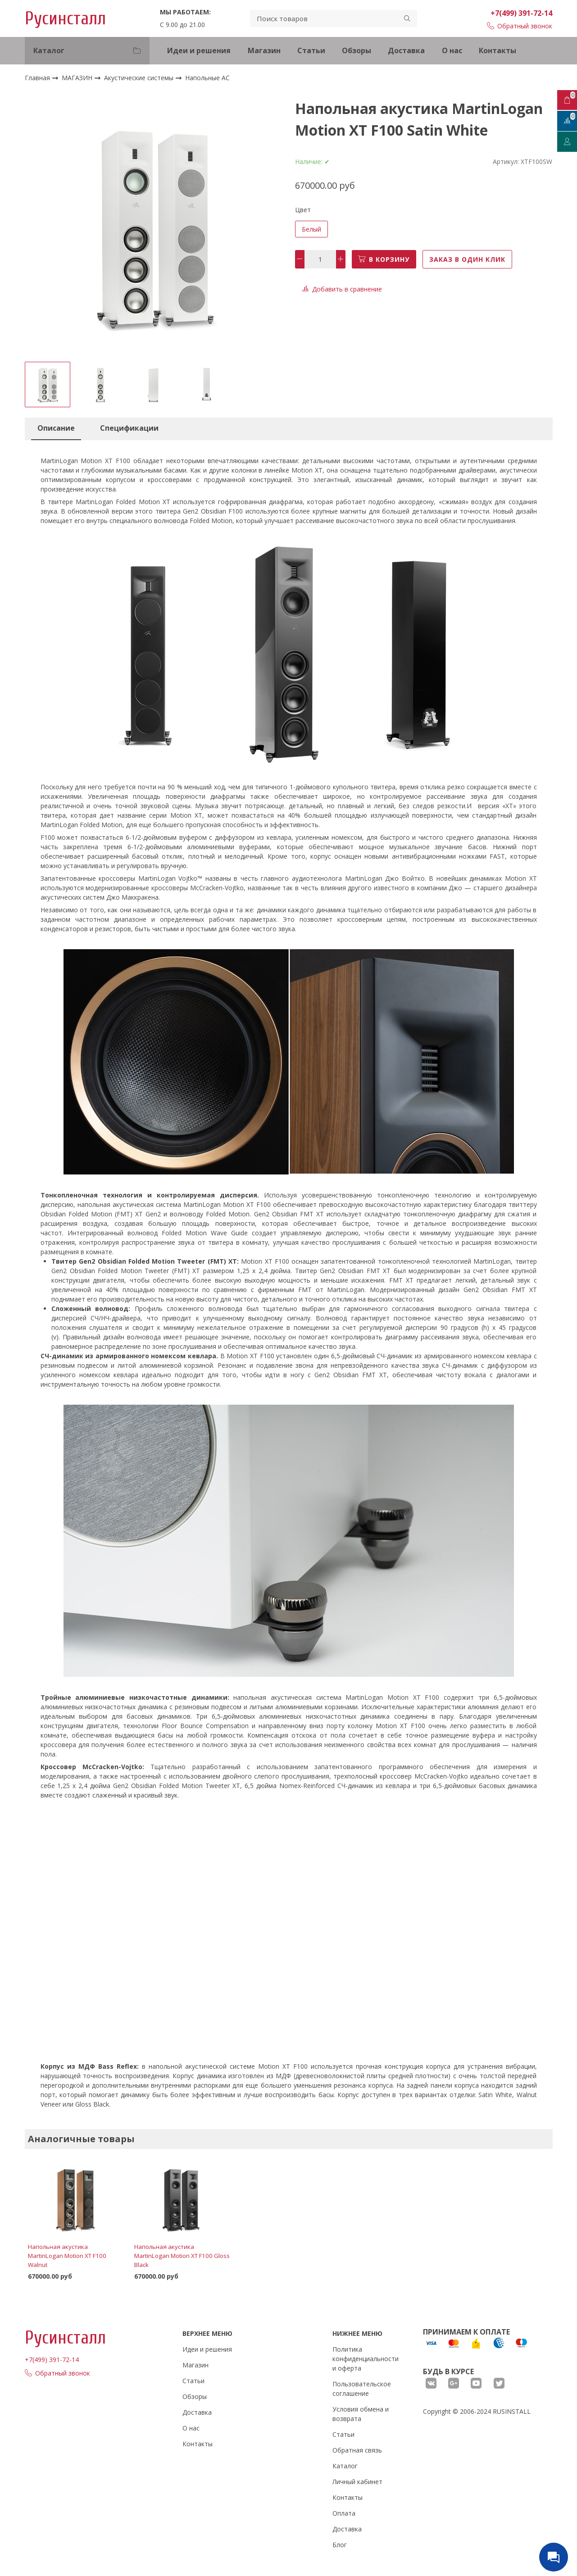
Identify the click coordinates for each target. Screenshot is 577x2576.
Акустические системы (139, 77)
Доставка (406, 50)
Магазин (264, 50)
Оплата (343, 2513)
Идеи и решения (199, 50)
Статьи (311, 50)
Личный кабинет (357, 2481)
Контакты (497, 50)
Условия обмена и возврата (360, 2414)
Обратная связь (357, 2450)
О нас (452, 50)
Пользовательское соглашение (361, 2389)
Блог (339, 2544)
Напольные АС (207, 78)
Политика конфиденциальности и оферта (365, 2358)
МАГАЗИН (78, 77)
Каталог (345, 2466)
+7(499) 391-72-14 (521, 13)
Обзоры (356, 50)
